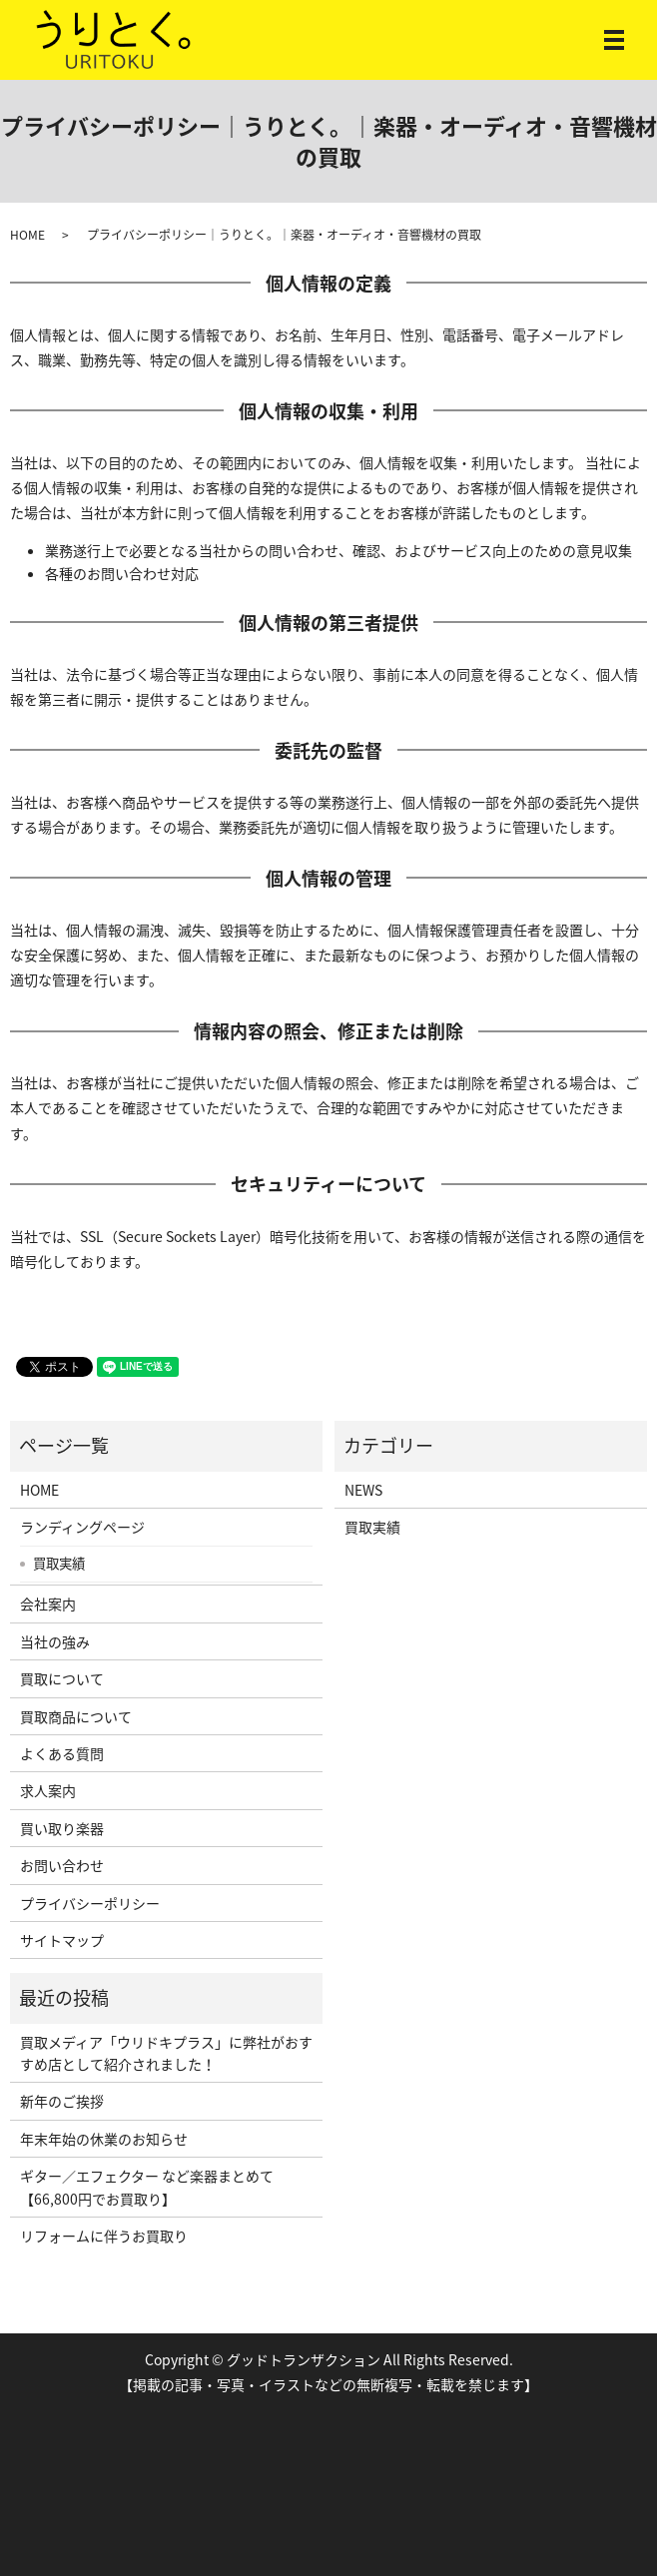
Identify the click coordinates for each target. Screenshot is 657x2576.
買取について (62, 1678)
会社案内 (48, 1603)
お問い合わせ (62, 1865)
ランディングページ (82, 1527)
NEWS (363, 1490)
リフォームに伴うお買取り (104, 2236)
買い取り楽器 (62, 1828)
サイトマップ (62, 1940)
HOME (27, 235)
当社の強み (55, 1641)
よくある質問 (62, 1753)
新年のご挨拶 (62, 2101)
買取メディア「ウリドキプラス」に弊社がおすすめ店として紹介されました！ (166, 2053)
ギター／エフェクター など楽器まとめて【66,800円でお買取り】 (147, 2187)
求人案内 (48, 1790)
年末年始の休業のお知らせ (104, 2139)
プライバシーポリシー (90, 1903)
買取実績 (59, 1563)
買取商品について (76, 1716)
